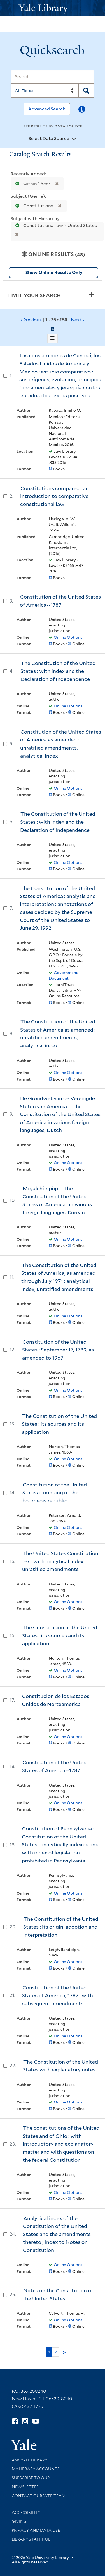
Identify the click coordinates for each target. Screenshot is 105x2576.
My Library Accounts (36, 2469)
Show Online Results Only (53, 272)
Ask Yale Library (29, 2460)
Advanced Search (47, 109)
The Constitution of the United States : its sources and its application (59, 1424)
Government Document (63, 975)
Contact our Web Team (39, 2495)
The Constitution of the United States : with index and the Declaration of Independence (57, 671)
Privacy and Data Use (36, 2530)
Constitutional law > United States (54, 225)
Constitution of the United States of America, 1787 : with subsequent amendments (57, 1995)
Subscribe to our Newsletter (31, 2482)
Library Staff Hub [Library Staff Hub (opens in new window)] (31, 2539)
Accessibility (26, 2512)
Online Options (68, 637)
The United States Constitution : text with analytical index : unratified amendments (61, 1561)
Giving (19, 2521)
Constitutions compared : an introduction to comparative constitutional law (54, 496)
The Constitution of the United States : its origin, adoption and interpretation (60, 1927)
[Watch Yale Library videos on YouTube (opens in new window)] (35, 2421)
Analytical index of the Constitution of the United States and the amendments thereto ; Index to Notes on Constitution (57, 2234)
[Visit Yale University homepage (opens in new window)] (23, 2443)
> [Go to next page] (64, 2352)
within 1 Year (31, 183)
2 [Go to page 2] (56, 2352)
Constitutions (33, 205)
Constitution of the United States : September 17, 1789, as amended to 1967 (58, 1350)
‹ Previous (52, 320)
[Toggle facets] (91, 295)
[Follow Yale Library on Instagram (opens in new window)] (25, 2421)
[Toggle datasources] (74, 139)
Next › (77, 319)
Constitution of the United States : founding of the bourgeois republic (54, 1492)
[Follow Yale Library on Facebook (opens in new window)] (15, 2421)
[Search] (52, 77)
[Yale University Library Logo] (52, 8)
